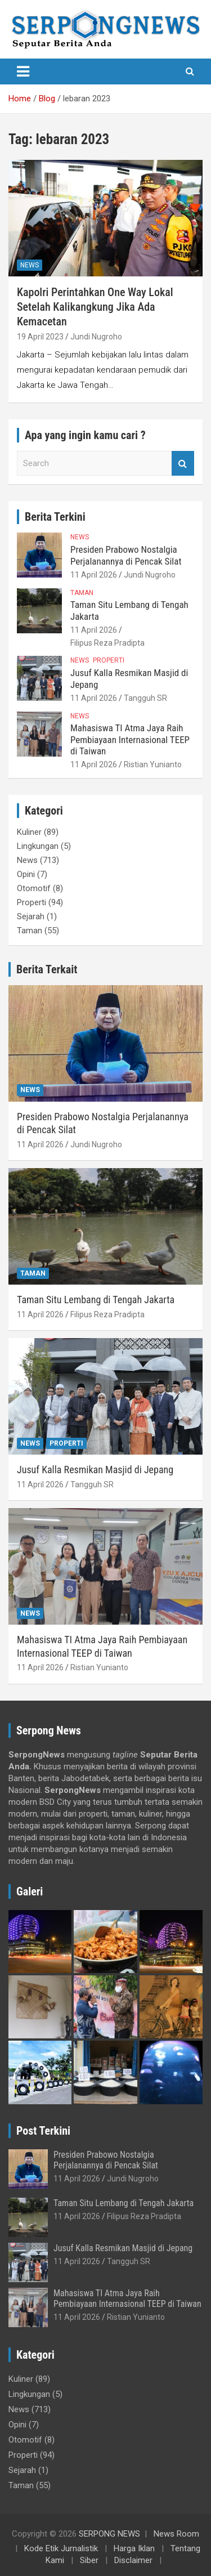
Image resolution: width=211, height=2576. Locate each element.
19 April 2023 (40, 336)
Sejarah (30, 916)
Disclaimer (133, 2560)
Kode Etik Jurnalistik (61, 2548)
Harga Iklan (134, 2548)
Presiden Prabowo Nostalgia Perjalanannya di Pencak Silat (125, 555)
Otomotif (34, 888)
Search (183, 463)
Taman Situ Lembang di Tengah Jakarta (95, 1299)
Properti (108, 660)
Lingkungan (38, 846)
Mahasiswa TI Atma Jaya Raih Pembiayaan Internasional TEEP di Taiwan (130, 739)
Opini (26, 874)
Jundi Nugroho (96, 336)
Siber (89, 2560)
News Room (176, 2534)
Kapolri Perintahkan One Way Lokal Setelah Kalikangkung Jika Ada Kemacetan (95, 306)
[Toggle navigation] (23, 71)
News (29, 265)
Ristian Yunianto (153, 764)
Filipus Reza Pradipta (107, 642)
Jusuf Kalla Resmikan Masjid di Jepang (95, 1469)
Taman (81, 593)
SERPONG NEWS (109, 2534)
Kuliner (29, 832)
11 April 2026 (93, 574)
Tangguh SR (145, 698)
